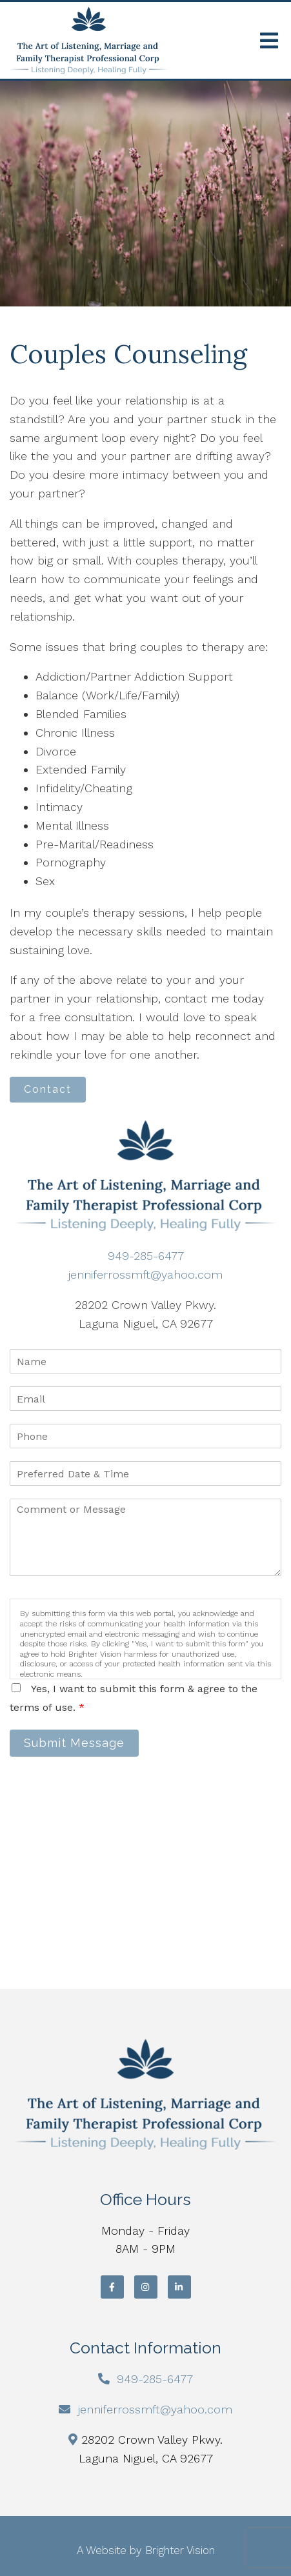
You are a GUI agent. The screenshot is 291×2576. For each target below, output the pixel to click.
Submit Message (74, 1743)
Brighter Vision (180, 2550)
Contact (48, 1089)
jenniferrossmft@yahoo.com (145, 1274)
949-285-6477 (146, 1256)
